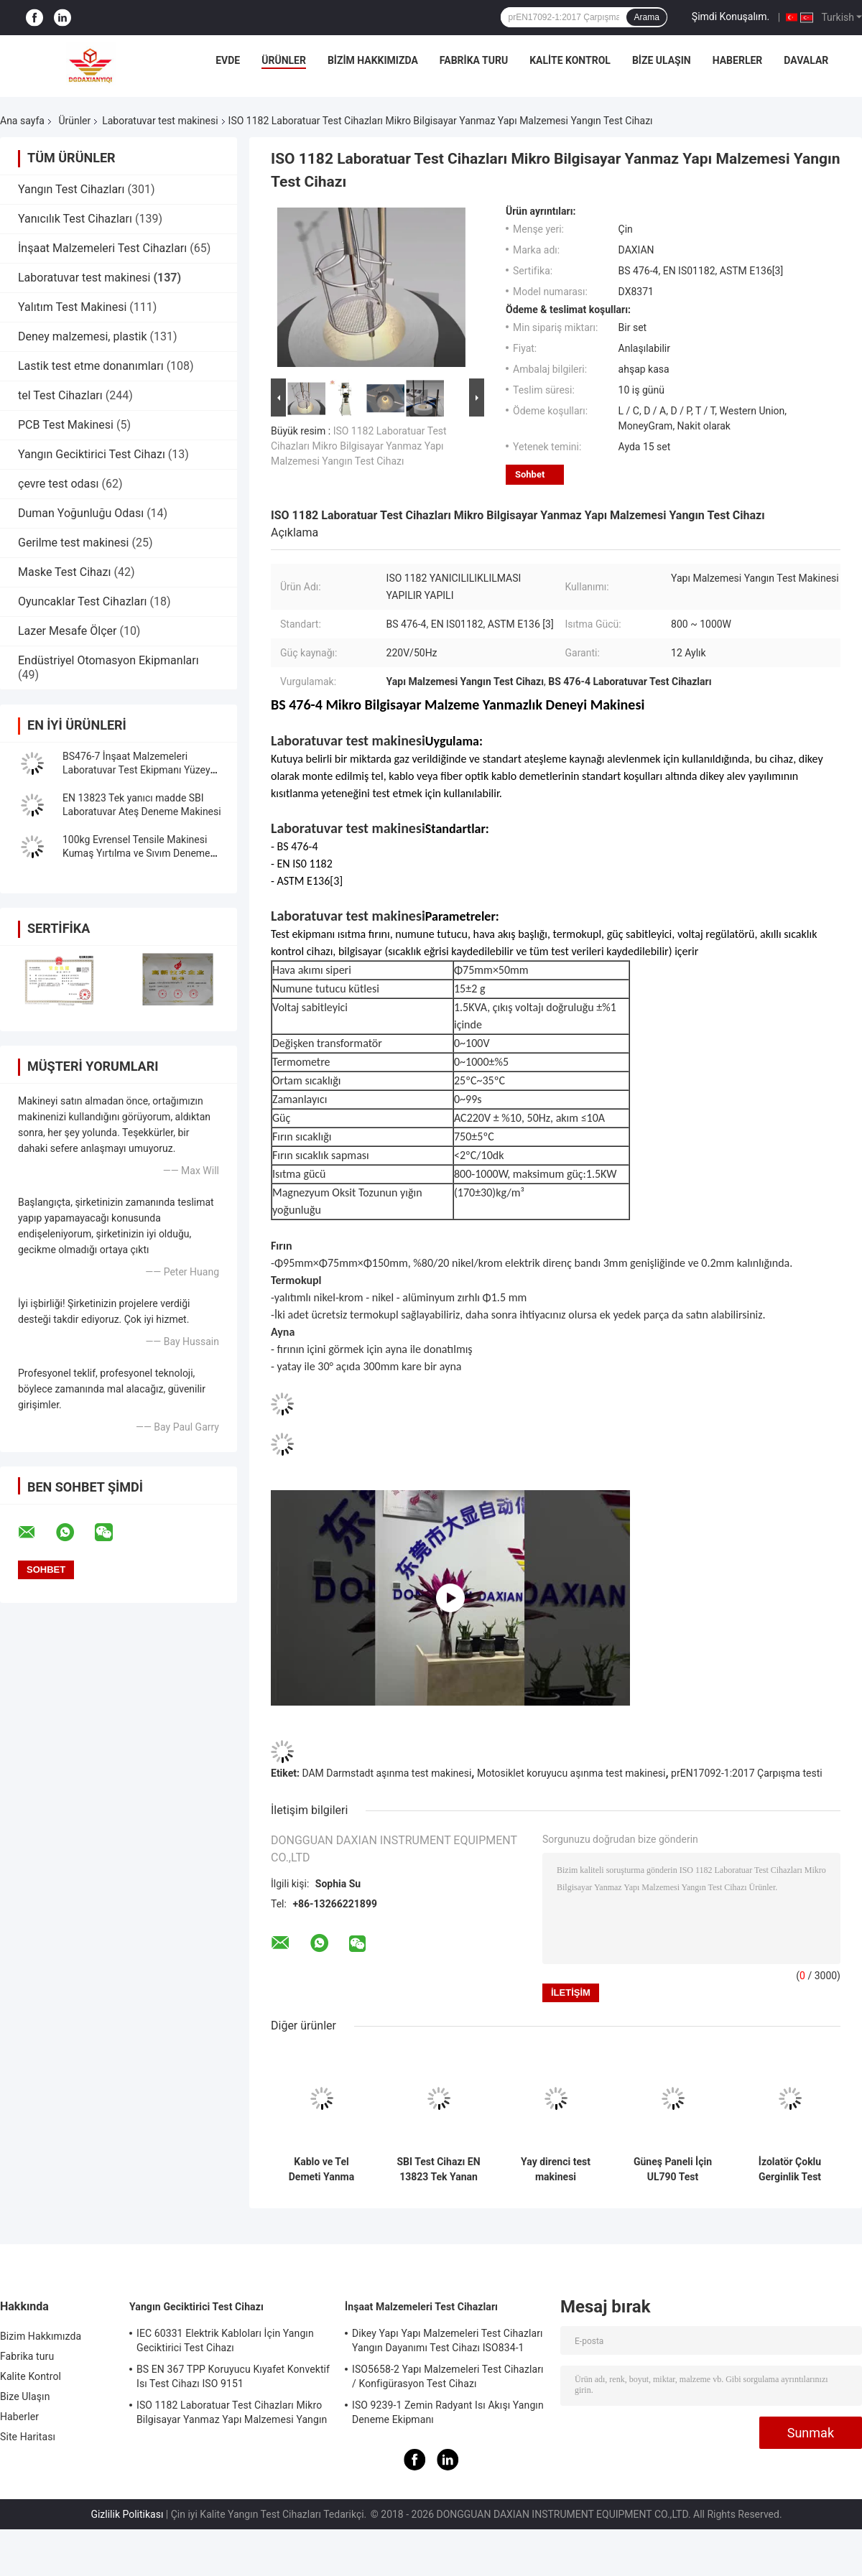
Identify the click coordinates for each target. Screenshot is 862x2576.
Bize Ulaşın (661, 60)
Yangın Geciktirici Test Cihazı (91, 454)
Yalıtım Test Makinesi (72, 307)
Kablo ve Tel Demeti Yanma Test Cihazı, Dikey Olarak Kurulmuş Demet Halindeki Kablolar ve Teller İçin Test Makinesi (321, 2169)
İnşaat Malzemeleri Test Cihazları (102, 248)
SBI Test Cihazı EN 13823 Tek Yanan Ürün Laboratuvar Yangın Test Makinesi (438, 2169)
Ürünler (283, 60)
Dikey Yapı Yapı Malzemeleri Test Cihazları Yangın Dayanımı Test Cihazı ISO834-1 (447, 2340)
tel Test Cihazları (60, 395)
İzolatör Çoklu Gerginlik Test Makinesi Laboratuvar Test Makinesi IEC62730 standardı (789, 2169)
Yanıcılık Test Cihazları (75, 218)
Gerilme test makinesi (73, 542)
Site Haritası (27, 2436)
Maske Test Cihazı (64, 572)
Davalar (806, 60)
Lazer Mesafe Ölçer (67, 631)
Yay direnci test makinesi (555, 2169)
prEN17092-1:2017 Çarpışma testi (746, 1773)
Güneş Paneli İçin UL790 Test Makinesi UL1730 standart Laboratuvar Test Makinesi (673, 2169)
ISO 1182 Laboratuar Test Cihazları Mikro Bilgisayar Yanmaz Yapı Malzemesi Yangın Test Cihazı (359, 446)
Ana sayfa (22, 120)
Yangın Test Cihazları (71, 189)
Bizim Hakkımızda (373, 60)
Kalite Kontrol (570, 60)
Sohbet (529, 474)
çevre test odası (58, 483)
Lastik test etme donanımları (91, 366)
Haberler (738, 60)
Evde (228, 60)
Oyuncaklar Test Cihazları (82, 601)
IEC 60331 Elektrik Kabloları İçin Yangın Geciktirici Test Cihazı (225, 2340)
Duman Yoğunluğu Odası (81, 513)
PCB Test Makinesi (65, 425)
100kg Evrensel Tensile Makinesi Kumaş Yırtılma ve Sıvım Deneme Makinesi (136, 853)
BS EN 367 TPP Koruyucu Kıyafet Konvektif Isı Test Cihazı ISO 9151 (233, 2376)
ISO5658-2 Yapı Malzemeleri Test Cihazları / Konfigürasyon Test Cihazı (448, 2376)
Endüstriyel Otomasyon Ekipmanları (108, 660)
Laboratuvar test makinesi (160, 120)
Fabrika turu (474, 60)
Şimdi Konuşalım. (730, 16)
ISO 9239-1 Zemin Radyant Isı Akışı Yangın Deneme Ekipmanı (448, 2412)
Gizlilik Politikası (127, 2514)
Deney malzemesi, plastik (82, 336)
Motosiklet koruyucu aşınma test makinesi (571, 1773)
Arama (646, 17)
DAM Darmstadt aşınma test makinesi (386, 1773)
